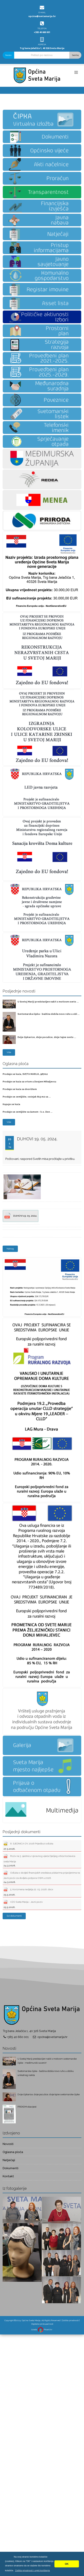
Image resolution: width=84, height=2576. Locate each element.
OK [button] (67, 2563)
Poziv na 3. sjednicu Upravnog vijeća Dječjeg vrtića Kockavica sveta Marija (39, 1860)
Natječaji (9, 2160)
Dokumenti (10, 2168)
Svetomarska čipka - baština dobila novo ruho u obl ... (49, 1014)
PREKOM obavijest (27, 2106)
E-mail (42, 12)
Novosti (8, 2144)
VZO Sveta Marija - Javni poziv (23, 1904)
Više (9, 1052)
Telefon (42, 28)
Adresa (42, 44)
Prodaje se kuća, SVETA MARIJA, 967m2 (25, 1074)
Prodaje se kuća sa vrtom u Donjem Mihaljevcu (29, 1081)
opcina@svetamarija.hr (42, 16)
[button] (32, 2570)
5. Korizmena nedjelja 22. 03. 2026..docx (28, 1891)
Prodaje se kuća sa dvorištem (20, 1089)
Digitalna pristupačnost (42, 2324)
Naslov (8, 55)
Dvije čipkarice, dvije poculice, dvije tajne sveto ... (47, 1037)
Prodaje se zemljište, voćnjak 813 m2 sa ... (27, 1096)
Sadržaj (75, 55)
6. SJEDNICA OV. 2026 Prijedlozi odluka (28, 1845)
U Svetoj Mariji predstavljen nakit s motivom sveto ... (48, 1001)
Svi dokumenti (14, 1915)
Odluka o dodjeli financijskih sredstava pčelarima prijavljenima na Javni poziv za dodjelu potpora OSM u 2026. (42, 1876)
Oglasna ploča (13, 2152)
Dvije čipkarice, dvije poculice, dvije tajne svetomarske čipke (49, 2094)
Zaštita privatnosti (70, 2320)
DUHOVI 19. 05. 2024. (37, 1138)
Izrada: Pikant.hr (41, 2329)
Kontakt (8, 2176)
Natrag (10, 1248)
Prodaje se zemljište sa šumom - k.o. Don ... (27, 1111)
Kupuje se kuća (11, 1104)
